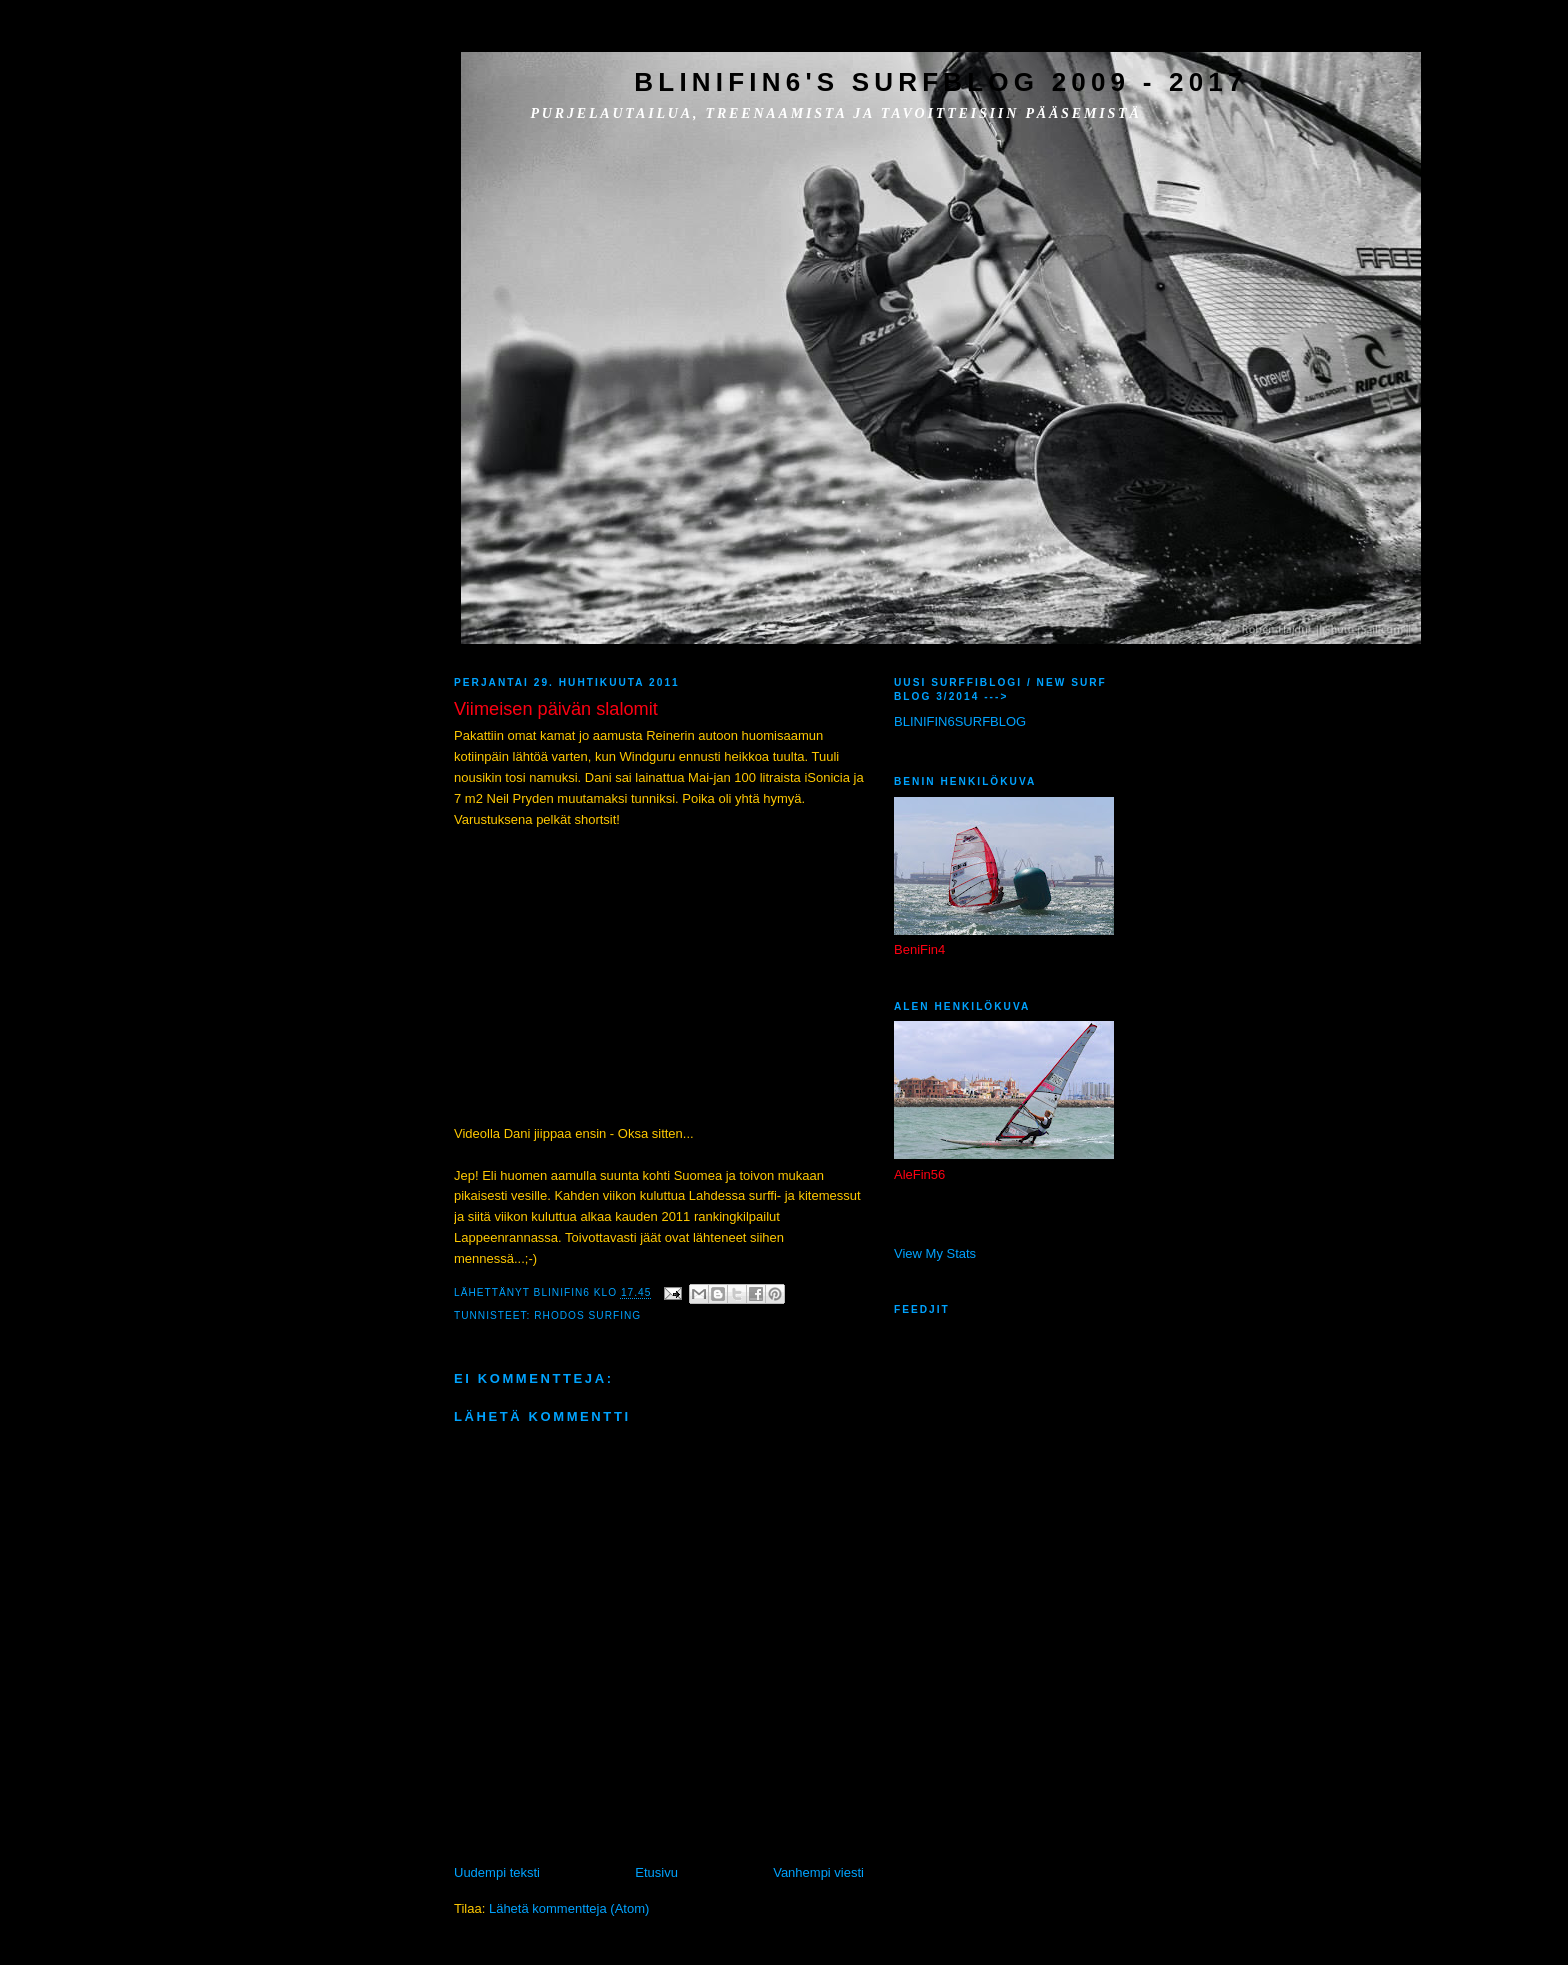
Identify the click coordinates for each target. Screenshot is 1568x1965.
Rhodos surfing (587, 1315)
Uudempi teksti (497, 1872)
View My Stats (935, 1253)
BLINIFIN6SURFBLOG (960, 721)
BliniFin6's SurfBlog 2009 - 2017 (940, 82)
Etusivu (656, 1872)
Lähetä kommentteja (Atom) (569, 1908)
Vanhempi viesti (818, 1872)
